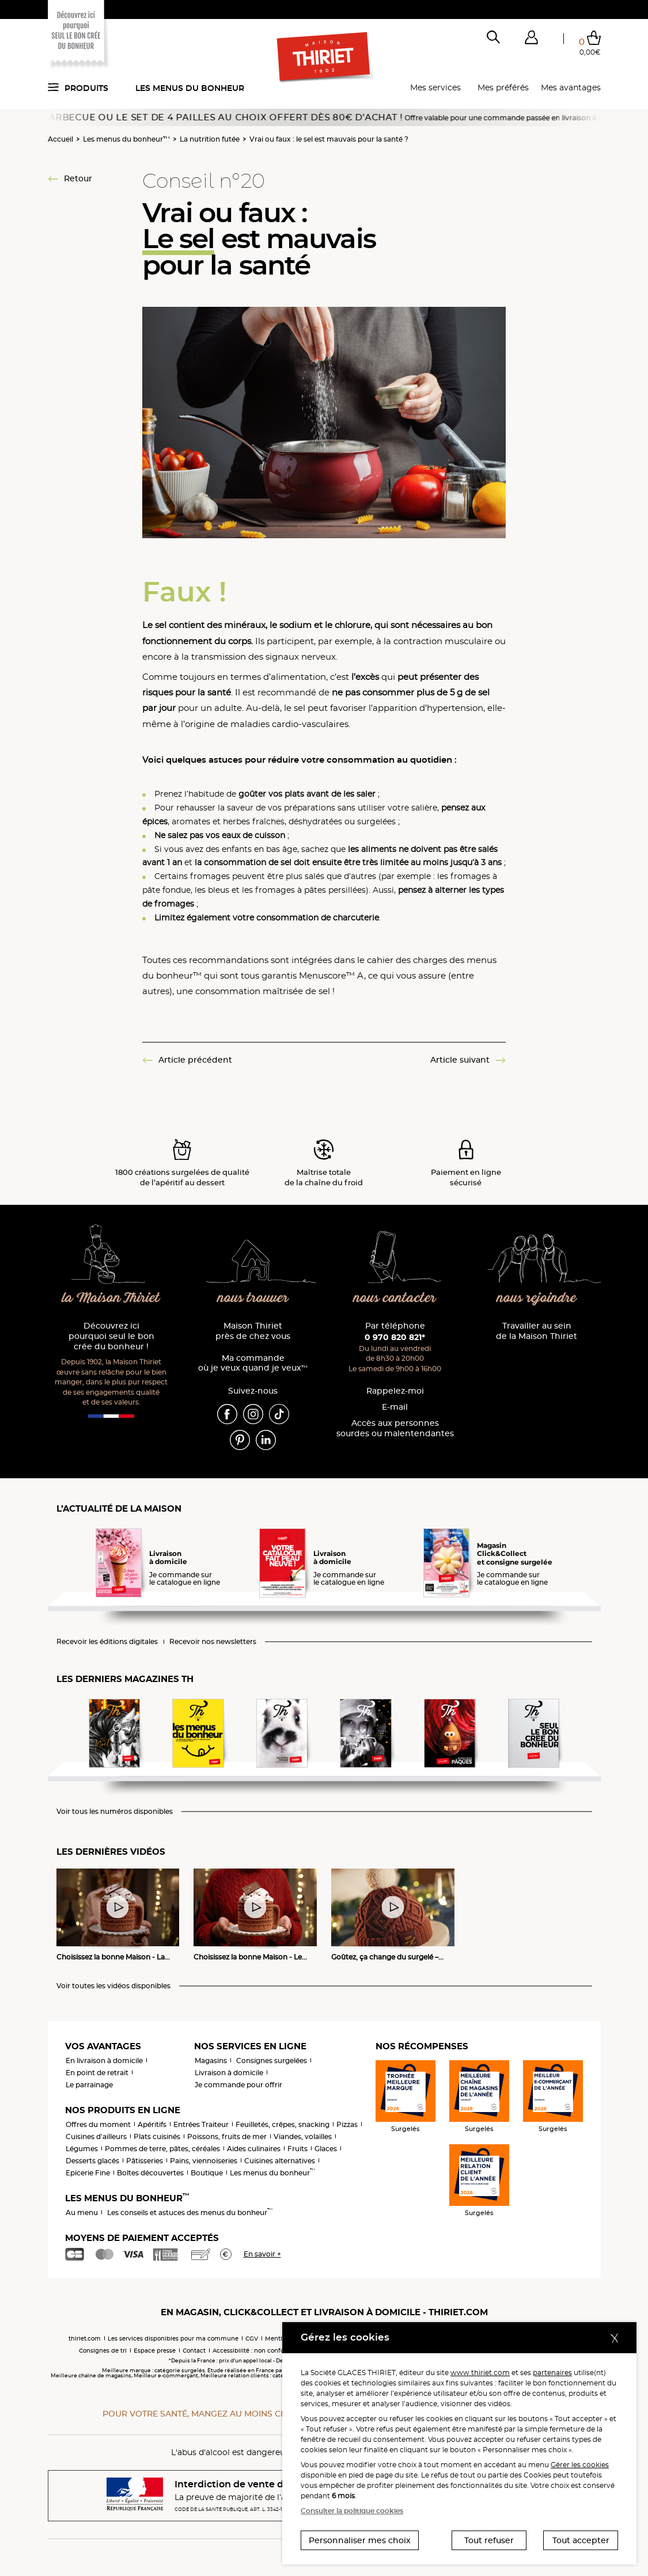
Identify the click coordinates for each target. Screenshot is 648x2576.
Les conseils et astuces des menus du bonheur (189, 2212)
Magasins (211, 2060)
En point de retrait (97, 2072)
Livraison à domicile (229, 2072)
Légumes (82, 2148)
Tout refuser (489, 2540)
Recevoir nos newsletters (212, 1641)
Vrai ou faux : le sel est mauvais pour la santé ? (328, 139)
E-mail (395, 1407)
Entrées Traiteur (201, 2124)
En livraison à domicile (104, 2060)
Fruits (297, 2148)
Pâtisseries (144, 2160)
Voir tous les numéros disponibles (114, 1811)
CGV (251, 2338)
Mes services (435, 87)
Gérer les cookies (580, 2464)
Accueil (60, 139)
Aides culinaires (254, 2148)
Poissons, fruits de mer (227, 2136)
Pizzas (347, 2124)
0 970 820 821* (395, 1337)
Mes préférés (503, 87)
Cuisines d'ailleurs (96, 2136)
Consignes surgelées (271, 2060)
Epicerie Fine (88, 2172)
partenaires (552, 2372)
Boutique (207, 2172)
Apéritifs (152, 2124)
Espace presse (155, 2350)
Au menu (82, 2212)
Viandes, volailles (303, 2136)
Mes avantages (571, 87)
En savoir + (262, 2254)
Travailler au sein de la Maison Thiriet (536, 1331)
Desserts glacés (92, 2160)
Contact (194, 2350)
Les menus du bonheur (189, 88)
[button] (532, 40)
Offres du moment (98, 2124)
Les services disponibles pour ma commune (173, 2338)
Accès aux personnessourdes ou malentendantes (395, 1428)
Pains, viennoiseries (203, 2160)
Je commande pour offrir (238, 2084)
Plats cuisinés (157, 2136)
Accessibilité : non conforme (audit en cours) (278, 2350)
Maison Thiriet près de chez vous (252, 1331)
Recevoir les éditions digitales (107, 1641)
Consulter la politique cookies (352, 2510)
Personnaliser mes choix (360, 2540)
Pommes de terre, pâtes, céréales (162, 2148)
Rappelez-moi (395, 1391)
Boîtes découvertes (150, 2172)
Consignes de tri (103, 2350)
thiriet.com (85, 2338)
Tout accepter (580, 2540)
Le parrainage (89, 2084)
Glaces (325, 2148)
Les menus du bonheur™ (126, 139)
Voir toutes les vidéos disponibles (113, 1986)
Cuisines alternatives (279, 2160)
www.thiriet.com (480, 2372)
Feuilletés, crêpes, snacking (282, 2124)
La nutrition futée (210, 139)
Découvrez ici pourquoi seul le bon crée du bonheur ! (111, 1336)
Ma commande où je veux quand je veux (253, 1363)
